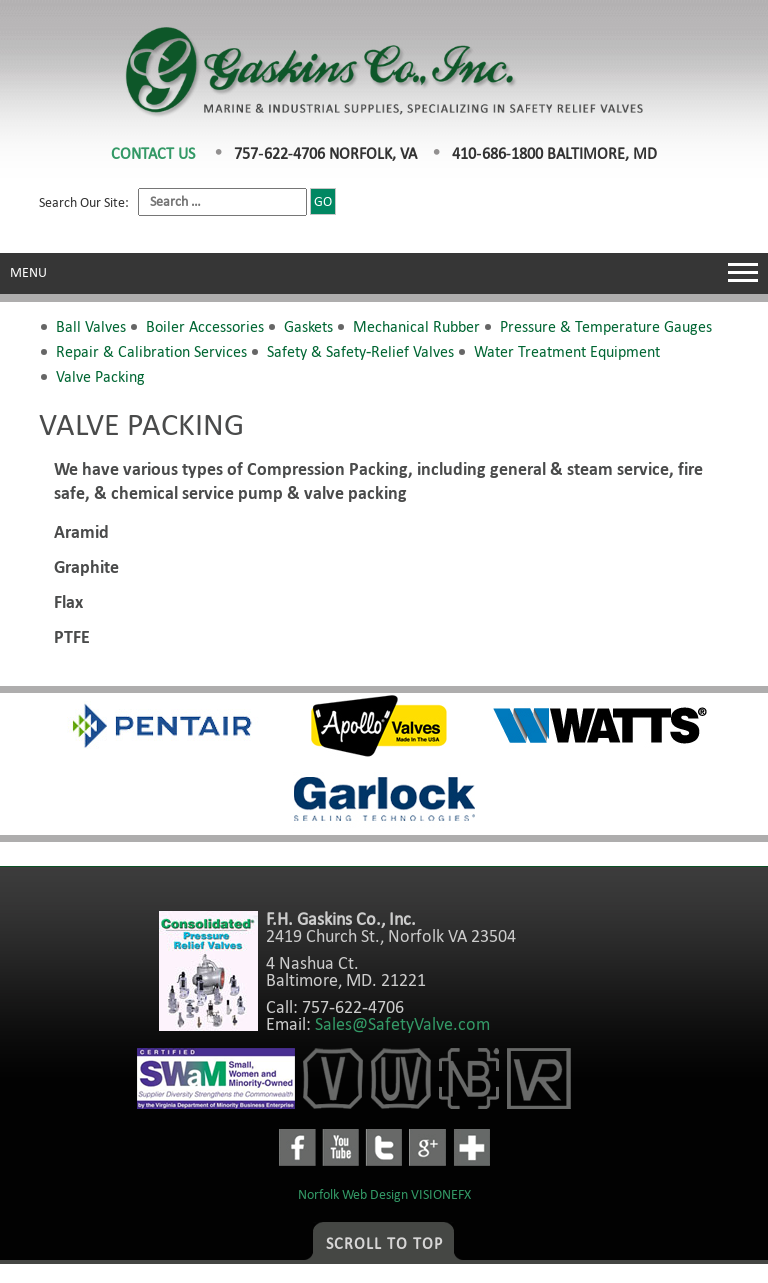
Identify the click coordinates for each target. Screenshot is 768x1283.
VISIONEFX (441, 1194)
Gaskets (308, 326)
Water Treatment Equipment (567, 351)
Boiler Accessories (205, 326)
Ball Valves (91, 326)
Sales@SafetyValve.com (402, 1024)
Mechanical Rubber (416, 326)
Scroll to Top (384, 1243)
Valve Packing (100, 376)
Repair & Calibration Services (151, 351)
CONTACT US (153, 153)
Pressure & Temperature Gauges (606, 326)
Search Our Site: (187, 202)
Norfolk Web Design (353, 1194)
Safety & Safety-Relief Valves (360, 351)
